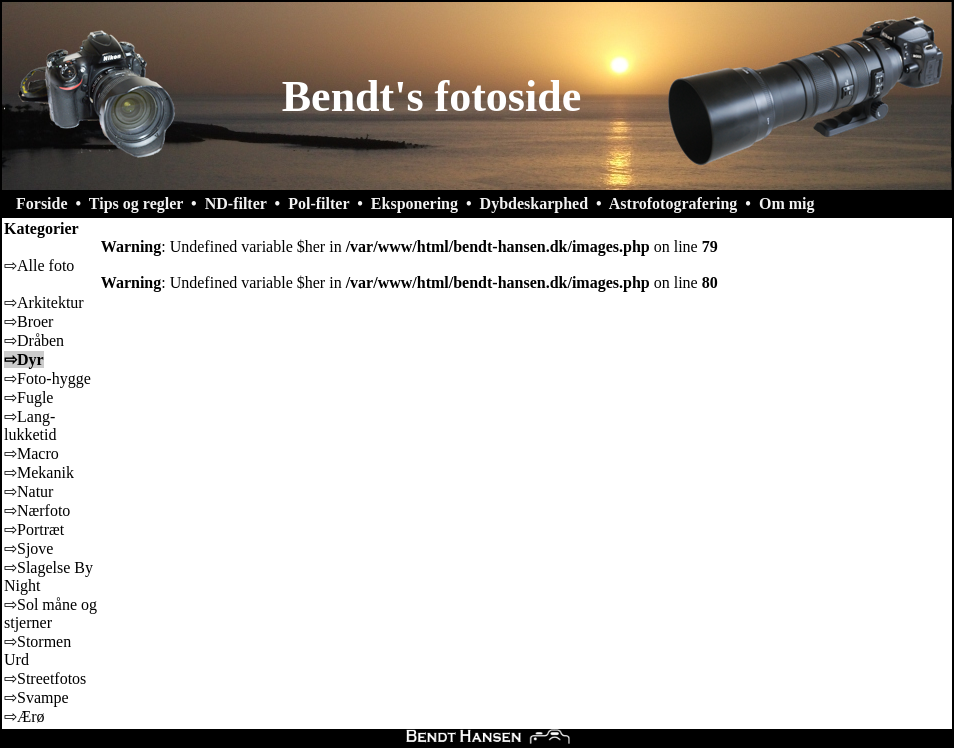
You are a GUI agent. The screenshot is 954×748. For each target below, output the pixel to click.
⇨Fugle (28, 397)
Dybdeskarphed (534, 203)
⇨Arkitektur (44, 302)
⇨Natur (28, 491)
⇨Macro (31, 453)
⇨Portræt (34, 529)
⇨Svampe (36, 697)
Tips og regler (136, 203)
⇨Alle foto (39, 265)
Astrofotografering (673, 203)
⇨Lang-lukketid (30, 425)
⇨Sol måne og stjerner (50, 613)
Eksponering (414, 203)
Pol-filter (318, 203)
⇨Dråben (34, 340)
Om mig (787, 203)
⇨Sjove (28, 548)
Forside (42, 203)
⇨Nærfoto (37, 510)
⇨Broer (28, 321)
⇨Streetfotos (45, 678)
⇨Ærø (24, 716)
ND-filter (236, 203)
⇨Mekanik (39, 472)
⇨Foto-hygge (47, 378)
